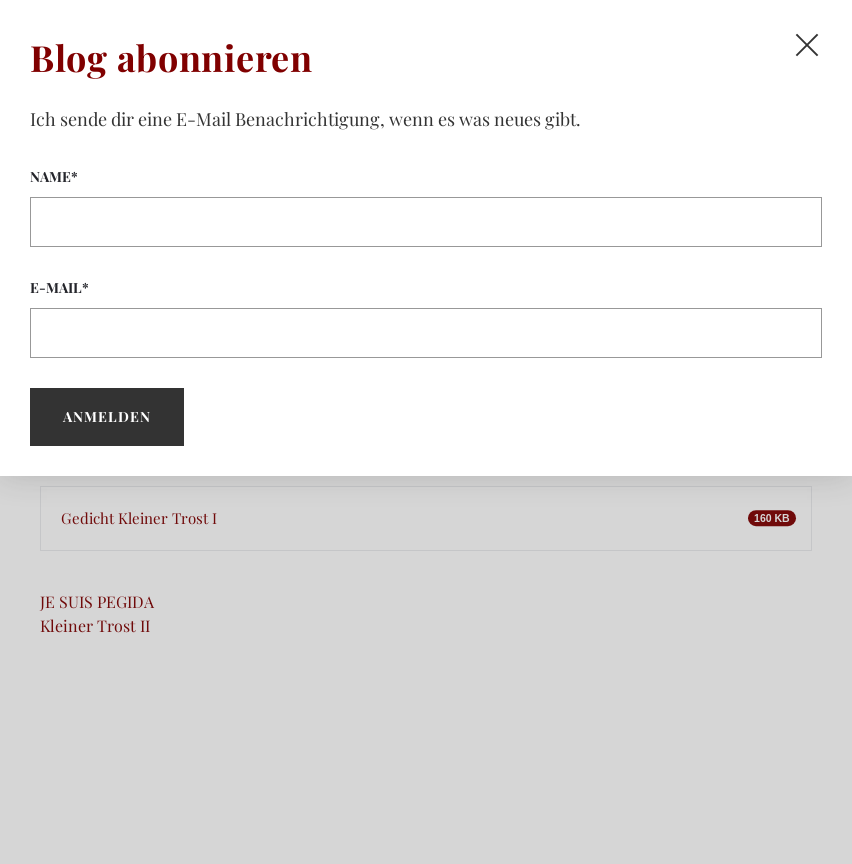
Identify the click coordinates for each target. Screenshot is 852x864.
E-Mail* (426, 318)
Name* (426, 207)
